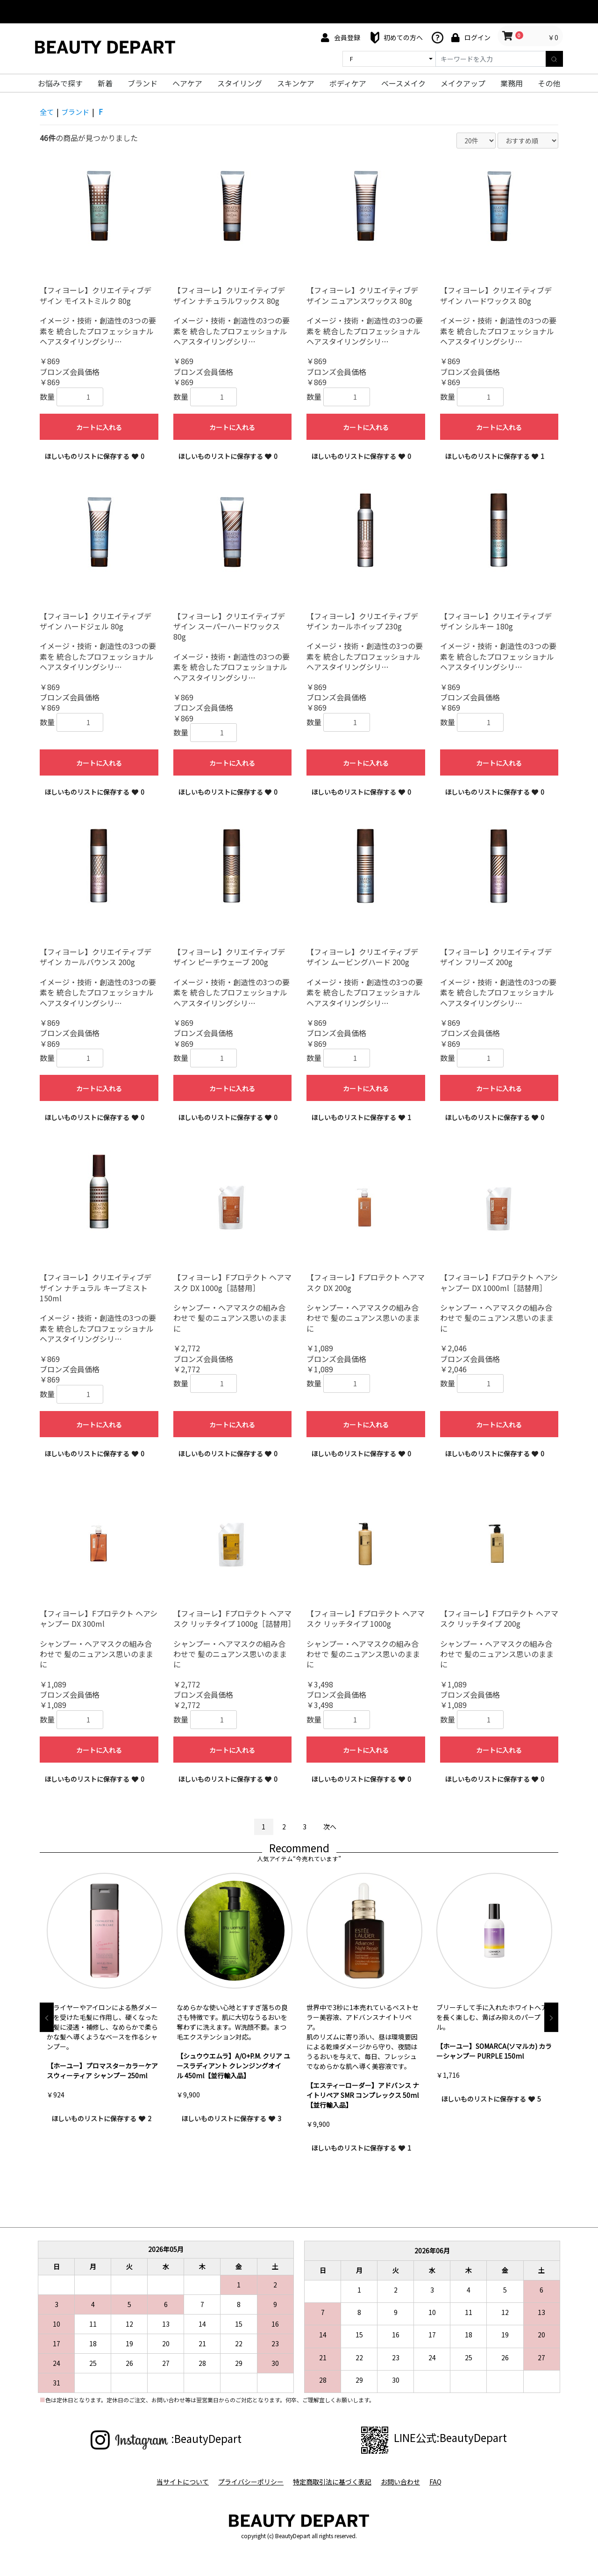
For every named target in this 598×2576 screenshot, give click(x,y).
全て (47, 111)
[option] (105, 2002)
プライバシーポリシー (249, 2481)
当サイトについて (179, 2481)
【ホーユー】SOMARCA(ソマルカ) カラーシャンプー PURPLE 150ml (494, 2051)
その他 (549, 83)
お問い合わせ (402, 2481)
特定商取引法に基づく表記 (332, 2481)
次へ (329, 1826)
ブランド (142, 83)
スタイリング (239, 83)
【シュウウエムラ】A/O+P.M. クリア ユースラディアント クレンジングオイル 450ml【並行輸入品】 (233, 2065)
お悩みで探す (60, 83)
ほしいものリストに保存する (94, 455)
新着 (105, 83)
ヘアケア (187, 83)
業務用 (511, 83)
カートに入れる (99, 426)
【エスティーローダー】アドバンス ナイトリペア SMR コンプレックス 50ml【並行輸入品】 (362, 2095)
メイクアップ (463, 83)
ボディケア (347, 83)
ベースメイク (403, 83)
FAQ (439, 2481)
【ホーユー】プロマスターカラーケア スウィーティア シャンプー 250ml (102, 2070)
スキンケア (295, 83)
